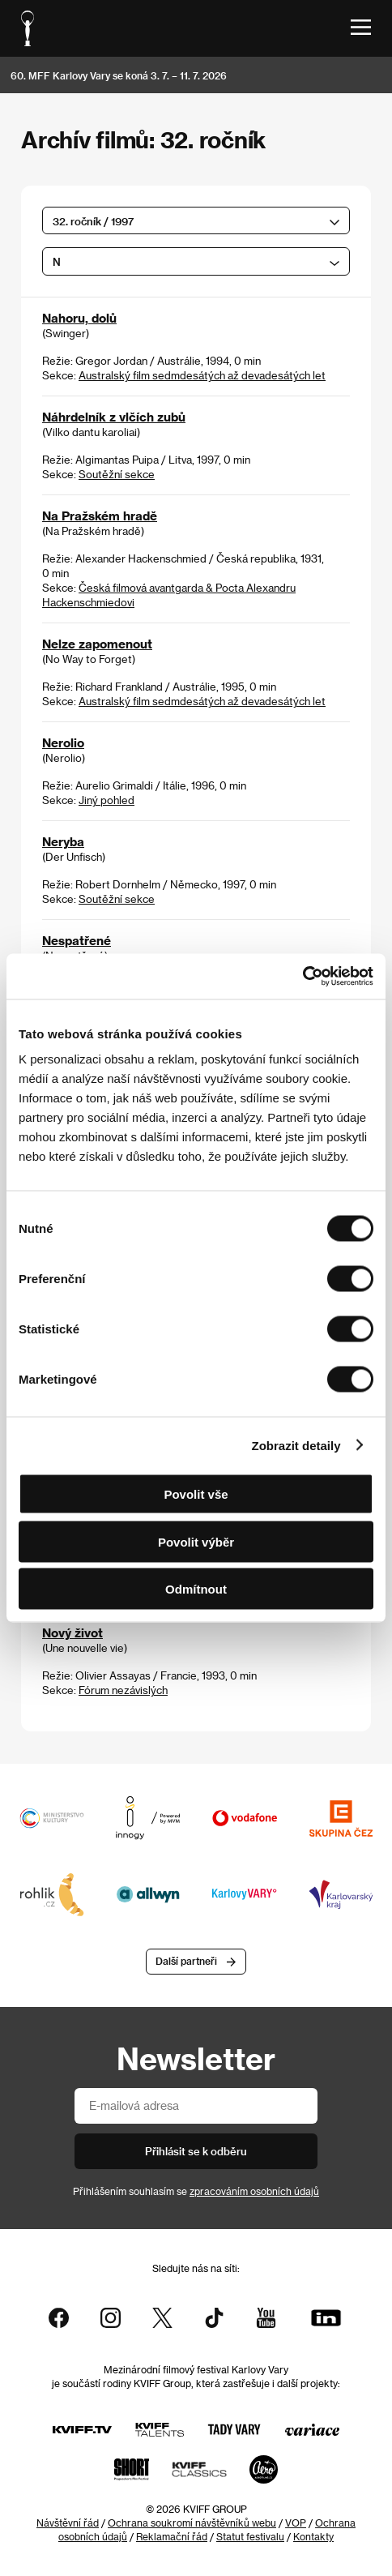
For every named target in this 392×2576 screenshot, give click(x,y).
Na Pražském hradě (99, 515)
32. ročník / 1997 (93, 221)
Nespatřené (76, 940)
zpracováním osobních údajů (254, 2191)
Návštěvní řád (67, 2522)
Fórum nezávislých (123, 1690)
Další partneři (186, 1960)
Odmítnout (196, 1589)
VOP (295, 2522)
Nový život (72, 1632)
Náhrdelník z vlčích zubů (113, 416)
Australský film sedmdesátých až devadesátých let (202, 375)
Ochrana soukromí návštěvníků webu (192, 2522)
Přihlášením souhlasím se (196, 2191)
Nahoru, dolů (79, 317)
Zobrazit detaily (296, 1445)
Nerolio (63, 742)
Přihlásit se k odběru (196, 2151)
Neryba (63, 841)
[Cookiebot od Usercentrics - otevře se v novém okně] (302, 976)
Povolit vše (196, 1494)
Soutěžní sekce (117, 474)
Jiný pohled (106, 800)
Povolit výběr (196, 1541)
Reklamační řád (171, 2536)
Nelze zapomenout (97, 643)
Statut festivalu (250, 2536)
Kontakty (313, 2536)
